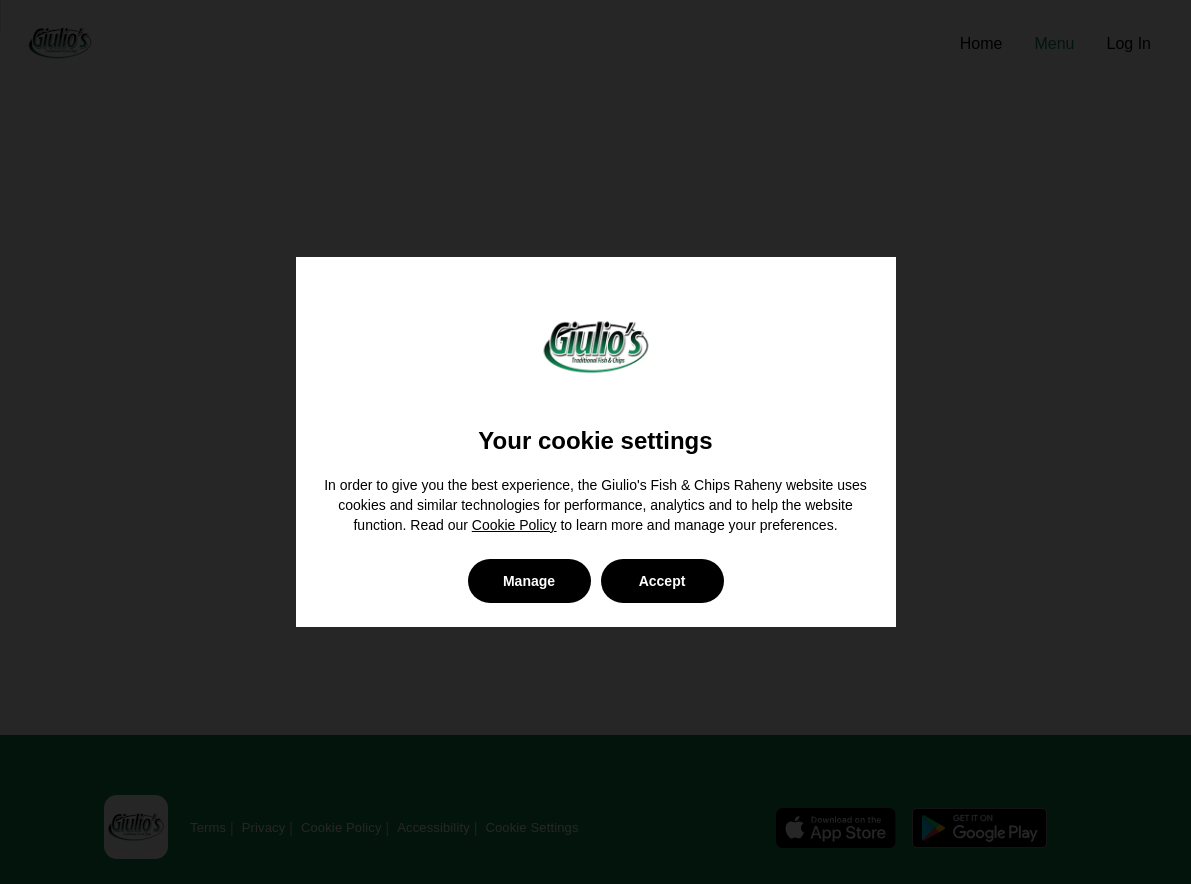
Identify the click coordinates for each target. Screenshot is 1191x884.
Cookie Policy (514, 525)
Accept (662, 581)
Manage (529, 581)
